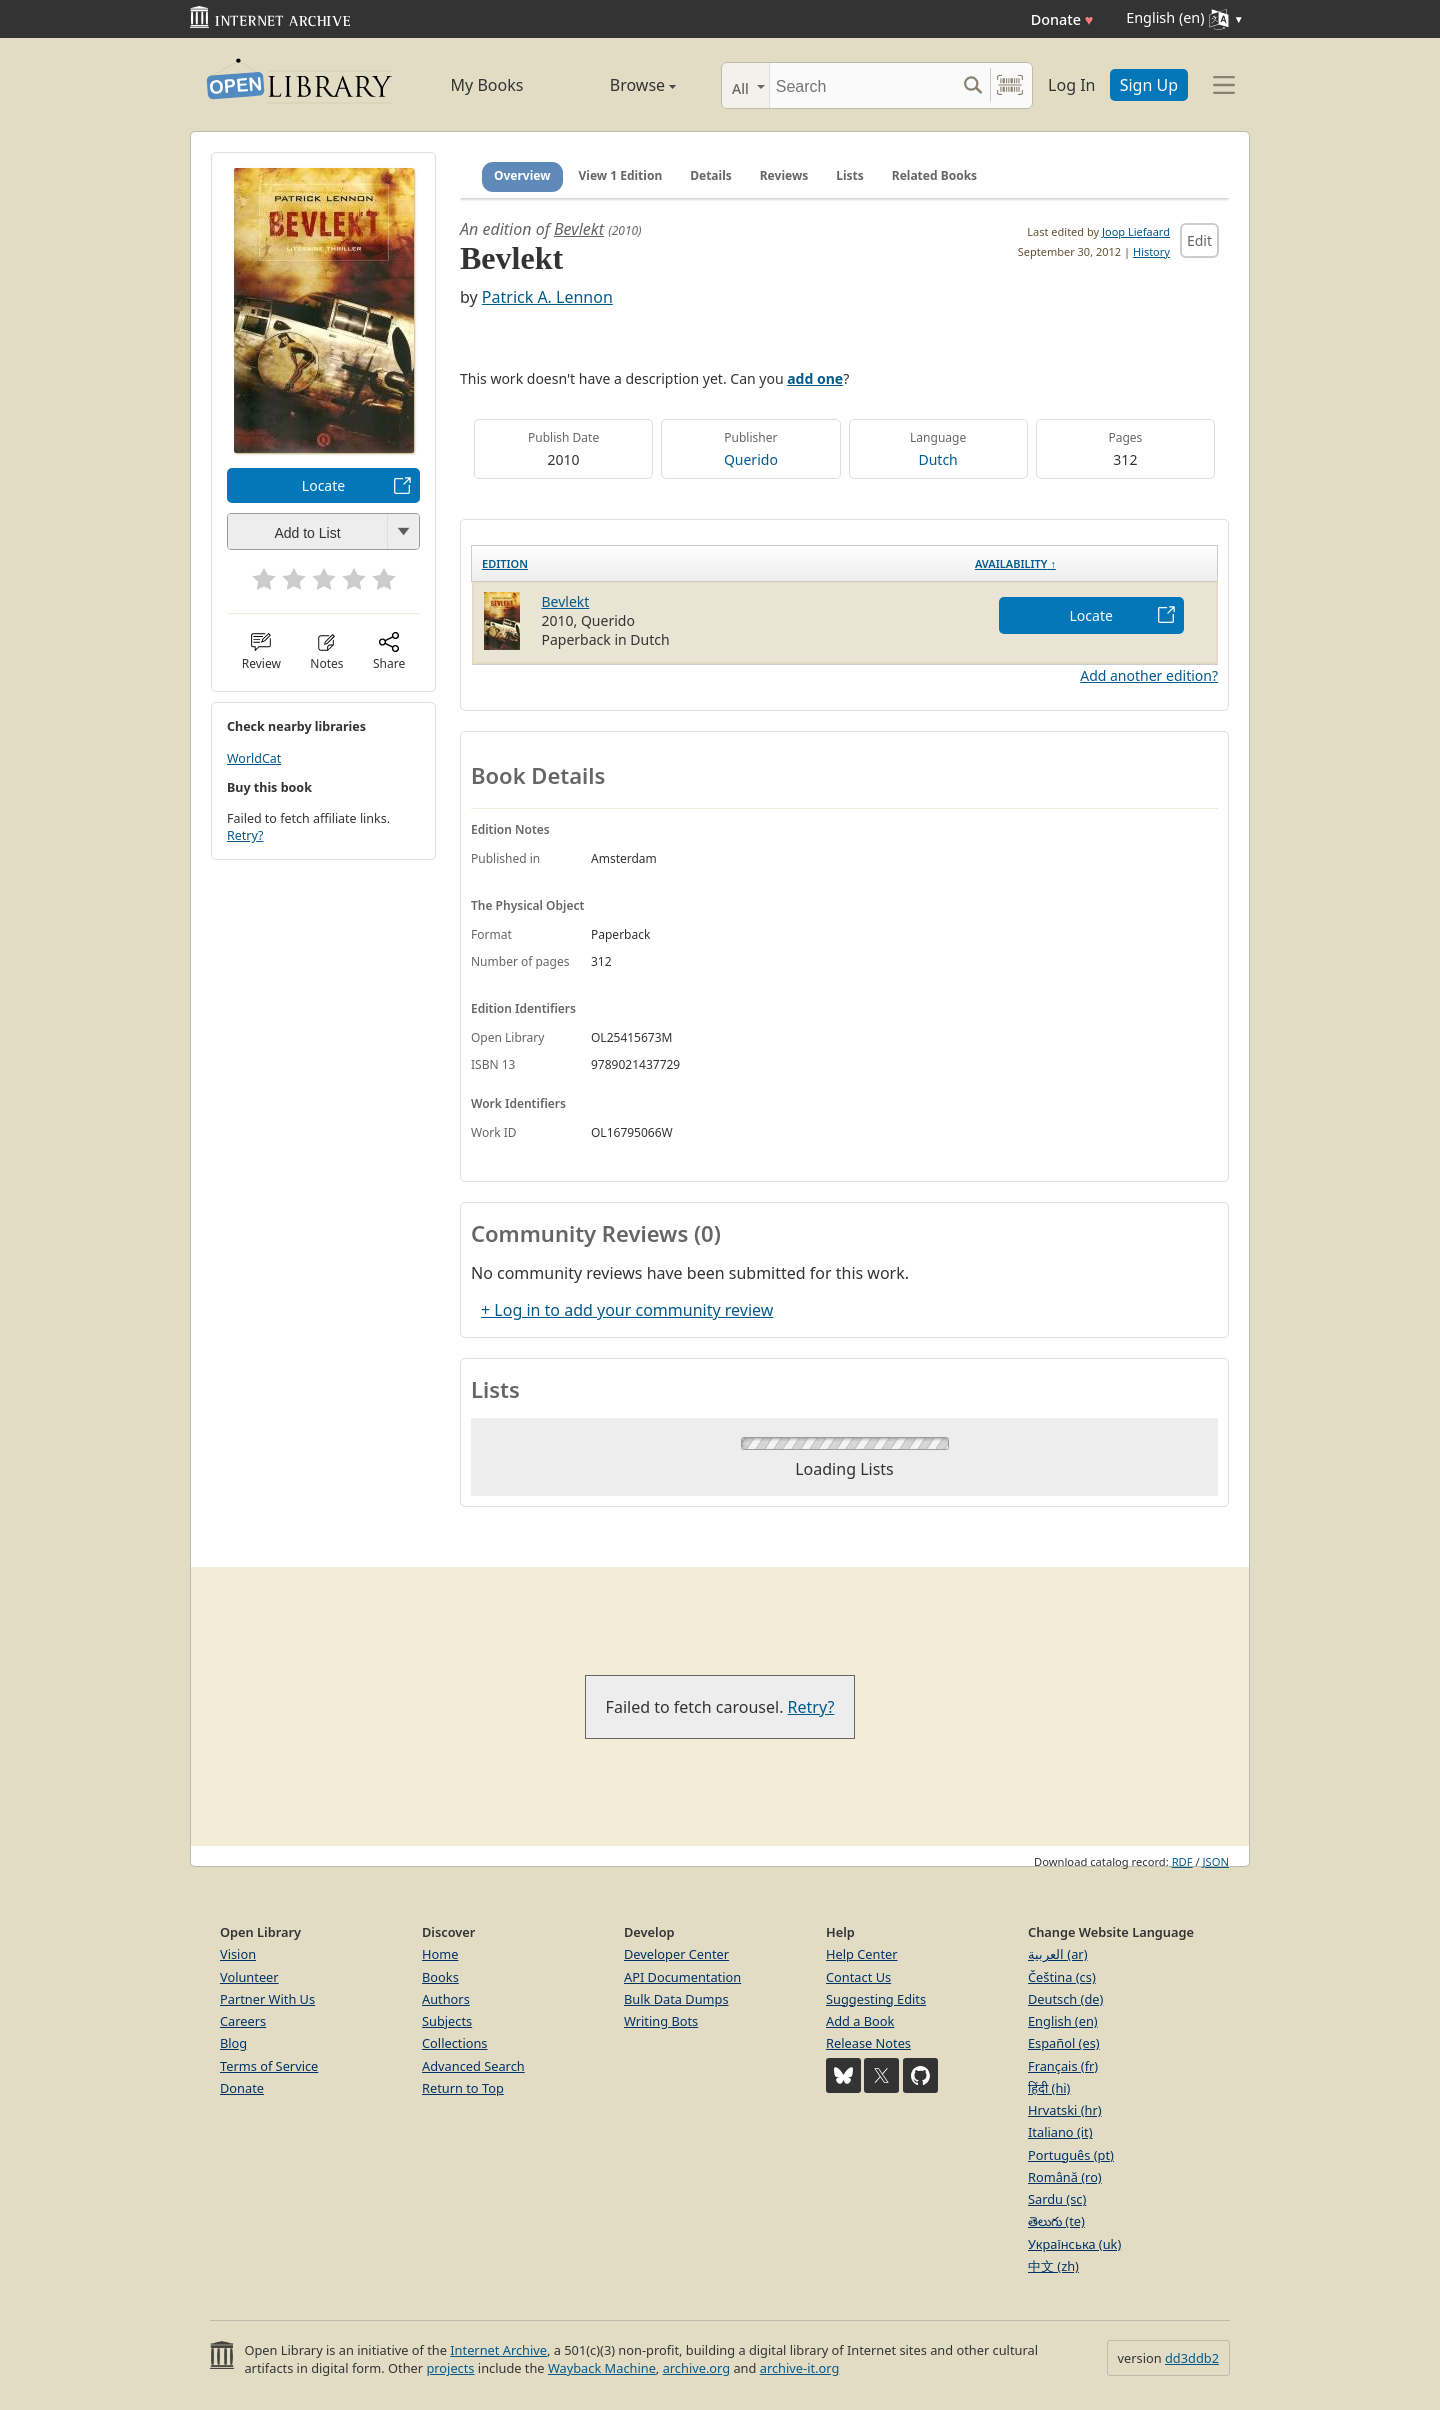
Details (711, 175)
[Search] (862, 85)
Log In (1071, 85)
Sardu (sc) (1057, 2199)
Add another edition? (1149, 675)
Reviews (784, 175)
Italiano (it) (1060, 2132)
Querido (751, 459)
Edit (1199, 240)
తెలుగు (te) (1056, 2221)
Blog (233, 2043)
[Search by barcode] (1010, 85)
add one (815, 378)
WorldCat (254, 758)
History (1151, 251)
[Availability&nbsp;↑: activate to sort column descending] (1091, 563)
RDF (1182, 1861)
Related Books (934, 175)
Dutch (937, 459)
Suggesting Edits (876, 1999)
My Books (487, 85)
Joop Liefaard (1136, 231)
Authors (446, 1999)
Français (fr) (1063, 2066)
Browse (620, 85)
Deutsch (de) (1065, 1999)
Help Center (862, 1954)
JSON (1216, 1861)
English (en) (1063, 2021)
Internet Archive (498, 2350)
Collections (455, 2043)
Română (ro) (1065, 2177)
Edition (505, 563)
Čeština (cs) (1062, 1977)
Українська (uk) (1074, 2244)
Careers (243, 2021)
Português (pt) (1071, 2155)
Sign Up (1149, 85)
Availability (1015, 563)
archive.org (696, 2368)
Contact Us (858, 1977)
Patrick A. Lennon (547, 297)
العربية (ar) (1057, 1954)
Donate (1062, 19)
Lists (850, 175)
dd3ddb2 (1192, 2358)
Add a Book (860, 2021)
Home (440, 1954)
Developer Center (676, 1954)
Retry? (245, 835)
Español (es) (1064, 2043)
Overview (522, 175)
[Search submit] (972, 85)
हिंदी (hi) (1049, 2088)
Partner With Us (267, 1999)
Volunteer (249, 1977)
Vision (238, 1954)
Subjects (447, 2021)
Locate (323, 485)
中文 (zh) (1053, 2266)
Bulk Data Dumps (676, 1999)
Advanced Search (473, 2066)
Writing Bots (661, 2021)
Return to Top (463, 2088)
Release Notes (868, 2043)
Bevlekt (579, 229)
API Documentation (682, 1977)
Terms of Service (269, 2066)
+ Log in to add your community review (627, 1310)
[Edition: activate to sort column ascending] (718, 563)
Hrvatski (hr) (1065, 2110)
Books (440, 1977)
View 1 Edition (621, 175)
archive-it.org (800, 2368)
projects (450, 2368)
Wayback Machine (602, 2368)
